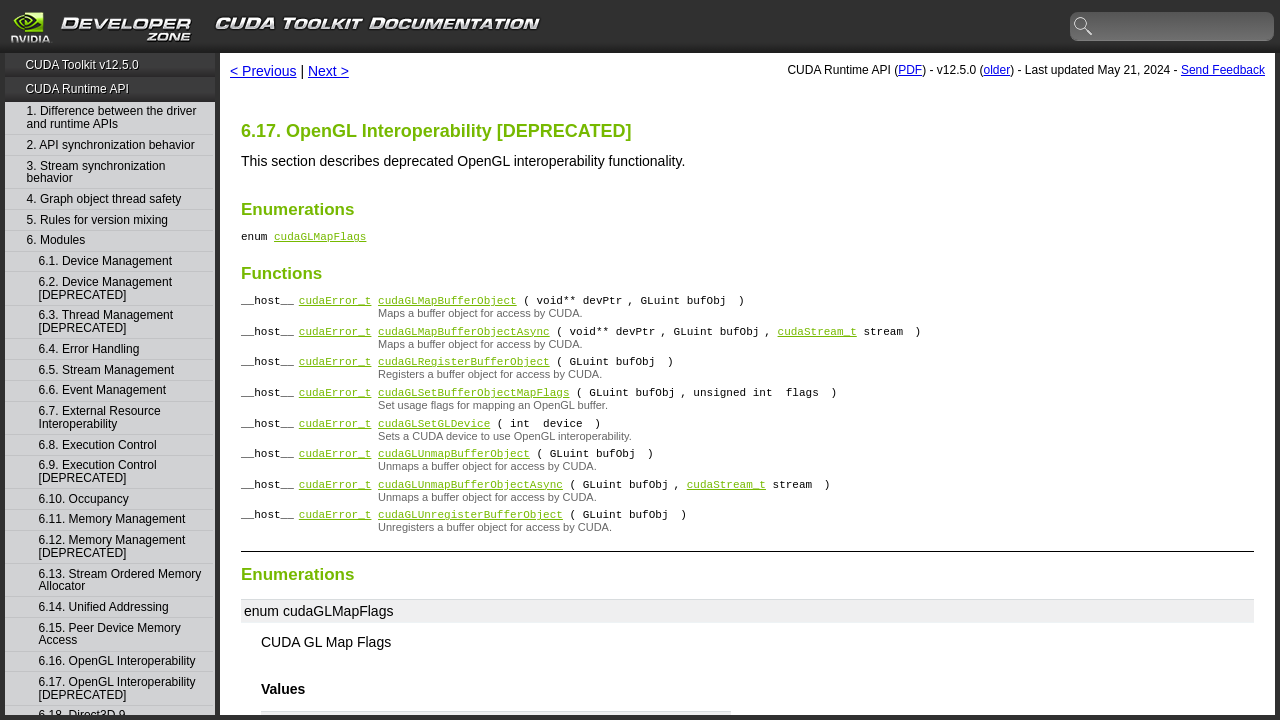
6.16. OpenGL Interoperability (117, 661)
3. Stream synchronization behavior (96, 172)
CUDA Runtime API (76, 89)
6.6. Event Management (102, 390)
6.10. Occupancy (84, 499)
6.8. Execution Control (98, 445)
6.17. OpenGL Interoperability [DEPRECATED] (117, 688)
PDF (910, 70)
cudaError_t (335, 305)
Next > (328, 71)
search (1084, 27)
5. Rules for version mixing (97, 220)
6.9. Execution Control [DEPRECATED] (98, 471)
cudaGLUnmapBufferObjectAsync (470, 507)
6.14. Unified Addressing (104, 607)
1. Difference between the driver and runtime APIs (112, 117)
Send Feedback (1223, 70)
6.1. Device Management (105, 261)
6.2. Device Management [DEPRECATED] (105, 288)
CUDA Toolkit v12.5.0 (81, 65)
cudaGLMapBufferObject (447, 305)
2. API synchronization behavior (111, 145)
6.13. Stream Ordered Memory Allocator (120, 580)
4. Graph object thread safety (104, 199)
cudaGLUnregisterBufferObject (470, 540)
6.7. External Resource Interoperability (100, 417)
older (996, 70)
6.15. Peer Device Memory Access (110, 634)
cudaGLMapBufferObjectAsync (464, 339)
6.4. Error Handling (89, 349)
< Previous (263, 71)
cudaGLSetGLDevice (434, 440)
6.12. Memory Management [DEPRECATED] (112, 546)
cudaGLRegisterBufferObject (464, 372)
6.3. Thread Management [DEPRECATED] (106, 321)
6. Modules (56, 240)
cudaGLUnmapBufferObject (454, 473)
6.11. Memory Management (112, 519)
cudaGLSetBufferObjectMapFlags (473, 406)
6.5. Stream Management (106, 370)
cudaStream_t (817, 339)
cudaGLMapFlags (320, 238)
